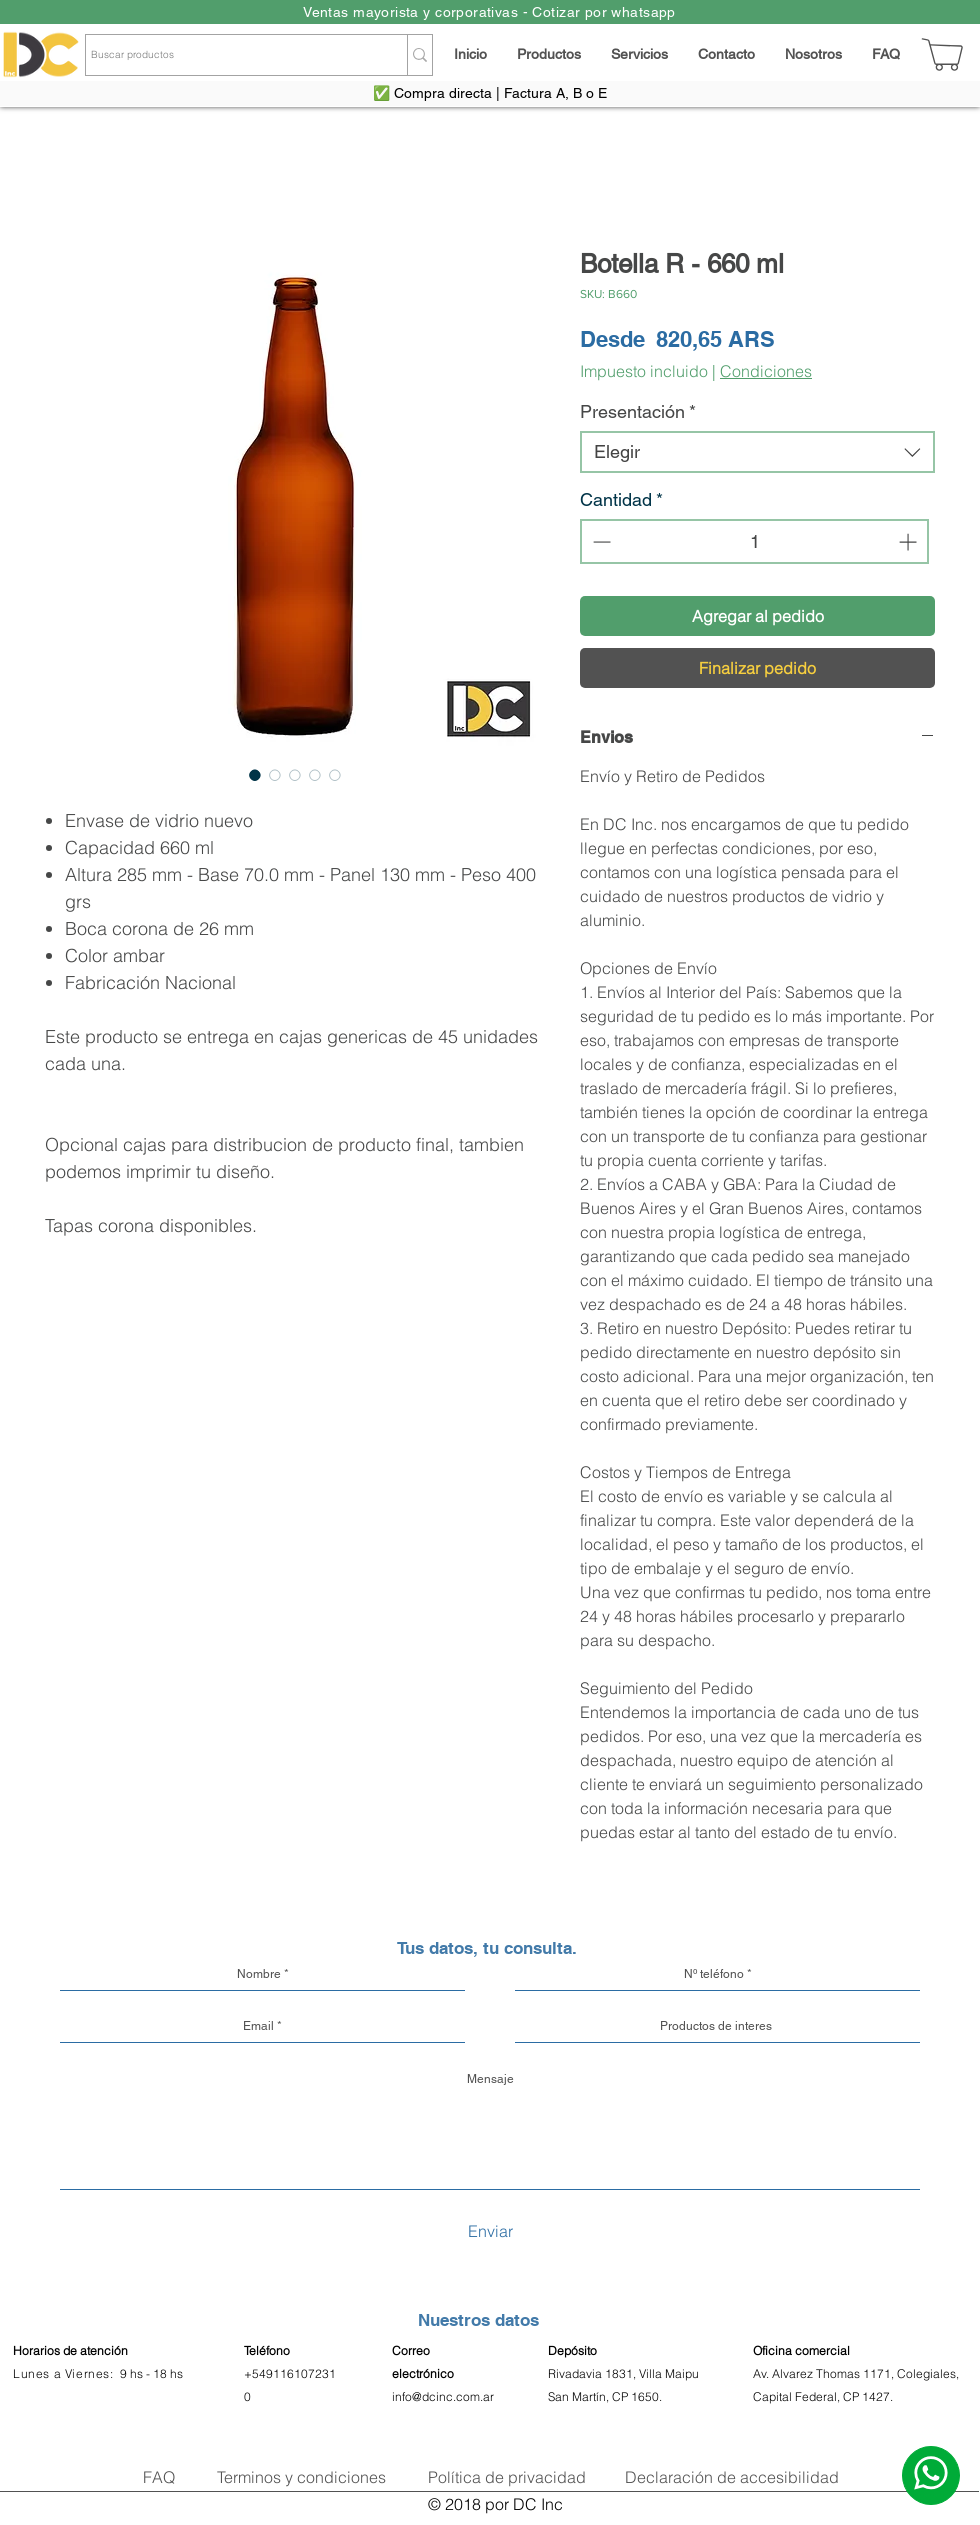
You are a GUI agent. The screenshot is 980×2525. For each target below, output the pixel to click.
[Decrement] (599, 541)
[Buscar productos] (228, 55)
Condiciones (766, 371)
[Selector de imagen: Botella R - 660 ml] (255, 775)
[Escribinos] (931, 2475)
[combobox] (757, 452)
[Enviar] (490, 2231)
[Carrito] (943, 54)
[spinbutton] (754, 541)
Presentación (638, 411)
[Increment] (909, 541)
